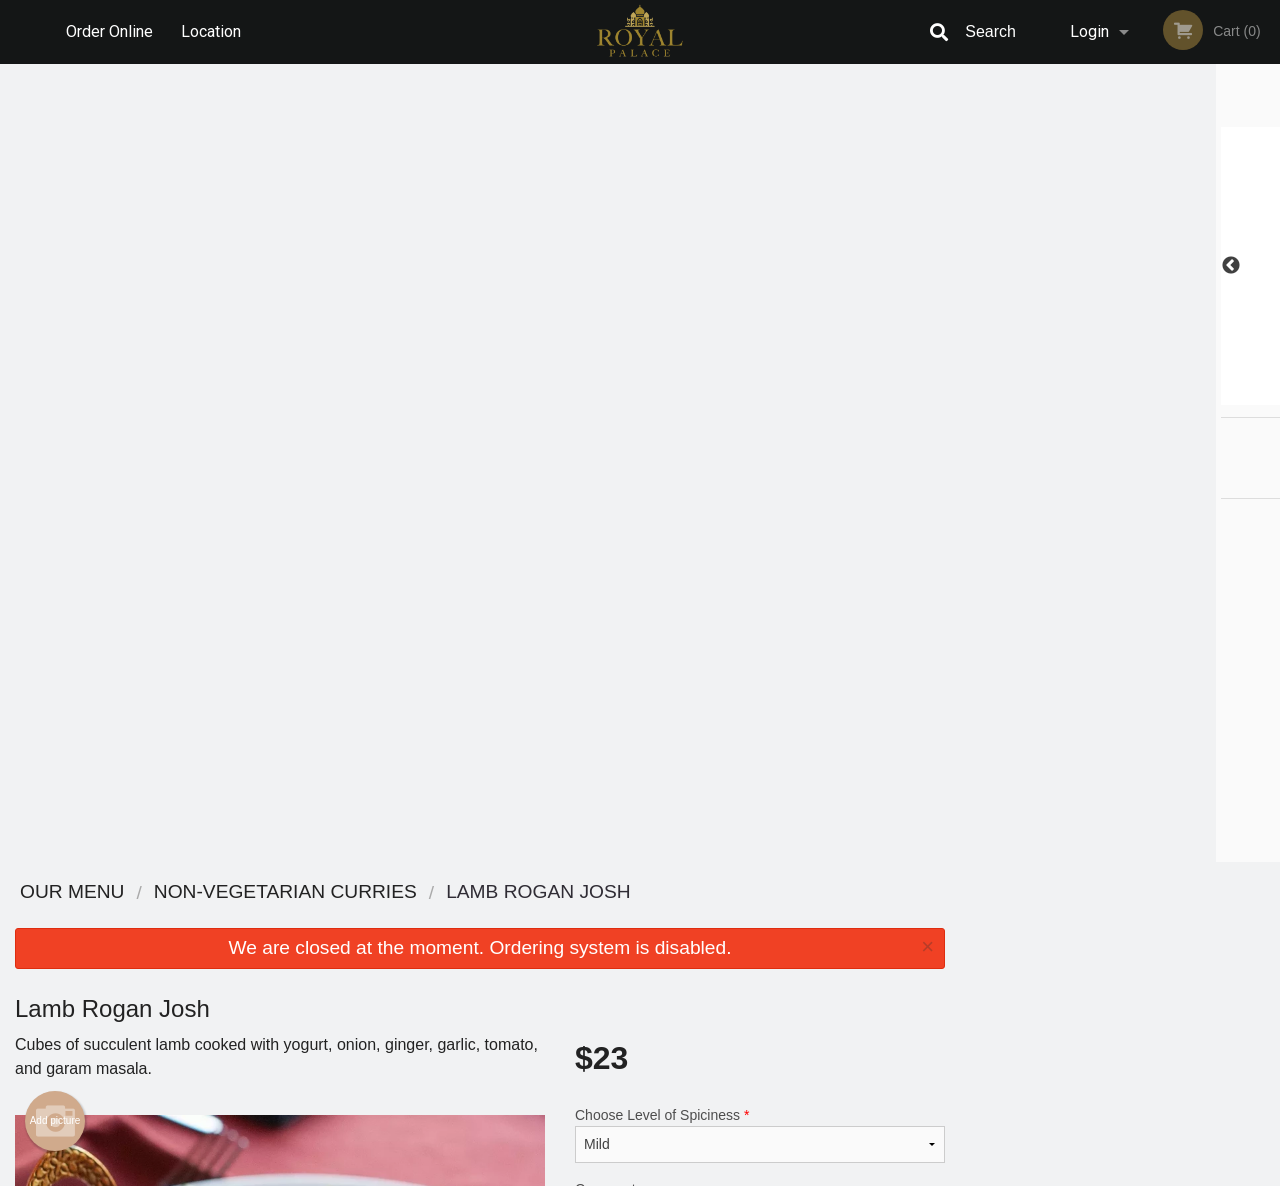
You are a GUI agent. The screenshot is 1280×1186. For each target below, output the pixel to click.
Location (211, 31)
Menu (588, 918)
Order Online (109, 31)
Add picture (55, 323)
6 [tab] (1195, 395)
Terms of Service (673, 1172)
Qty (631, 498)
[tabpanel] (1120, 266)
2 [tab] (1075, 395)
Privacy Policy (778, 967)
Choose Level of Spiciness (760, 337)
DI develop (670, 1118)
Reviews (762, 918)
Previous (975, 266)
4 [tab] (1135, 395)
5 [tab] (1165, 395)
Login (1089, 31)
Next (1265, 266)
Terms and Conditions (800, 943)
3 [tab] (1105, 395)
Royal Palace (216, 892)
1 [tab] (1045, 395)
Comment (760, 417)
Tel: (965, 967)
